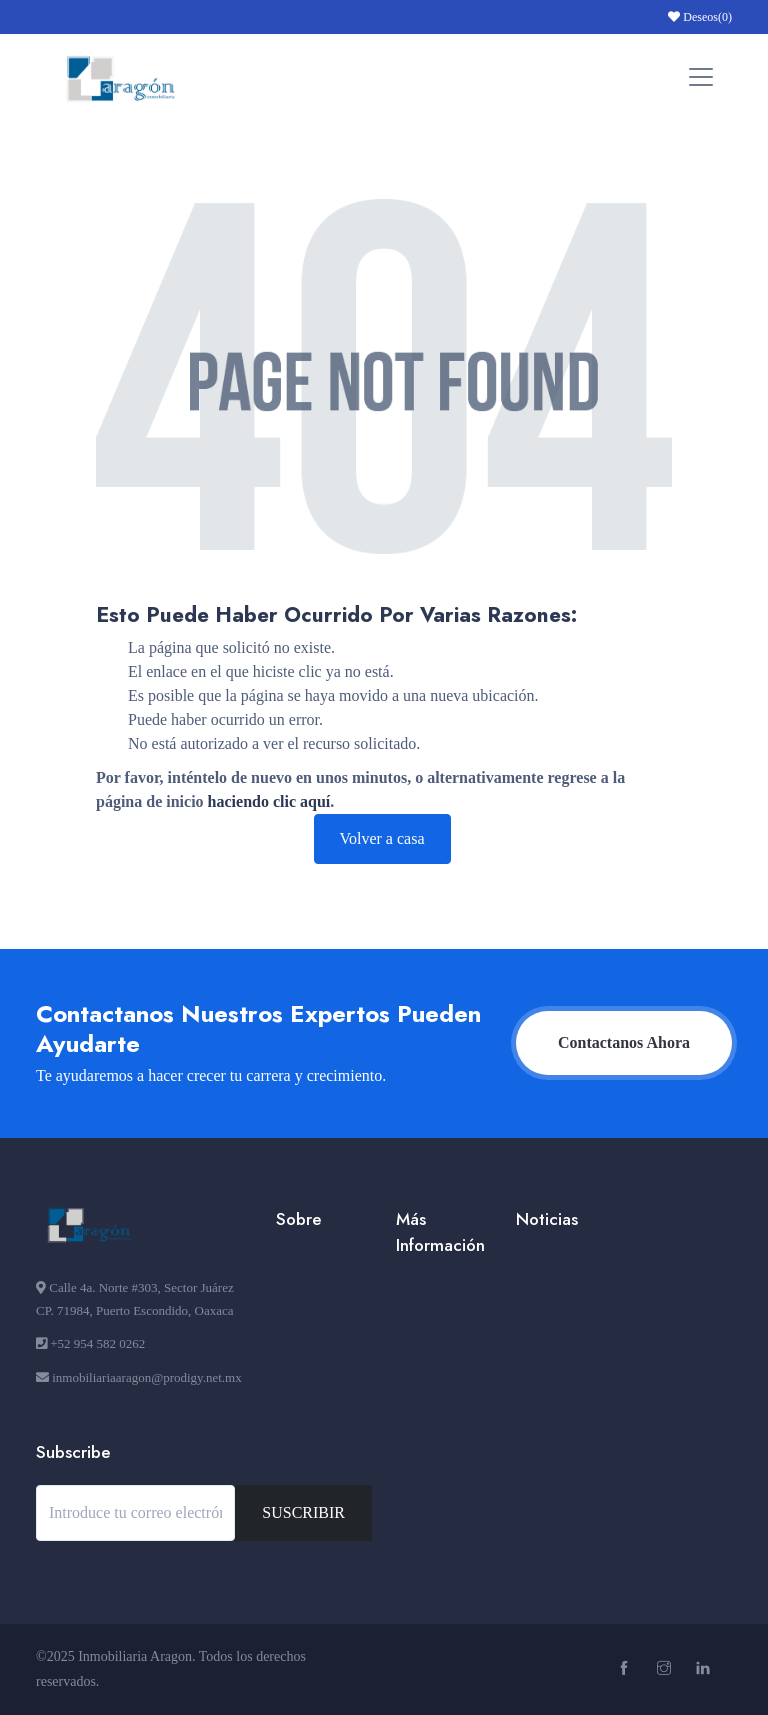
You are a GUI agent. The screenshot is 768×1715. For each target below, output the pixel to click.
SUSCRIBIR (303, 1512)
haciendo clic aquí (269, 801)
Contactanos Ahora (624, 1042)
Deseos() (700, 17)
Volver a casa (382, 838)
